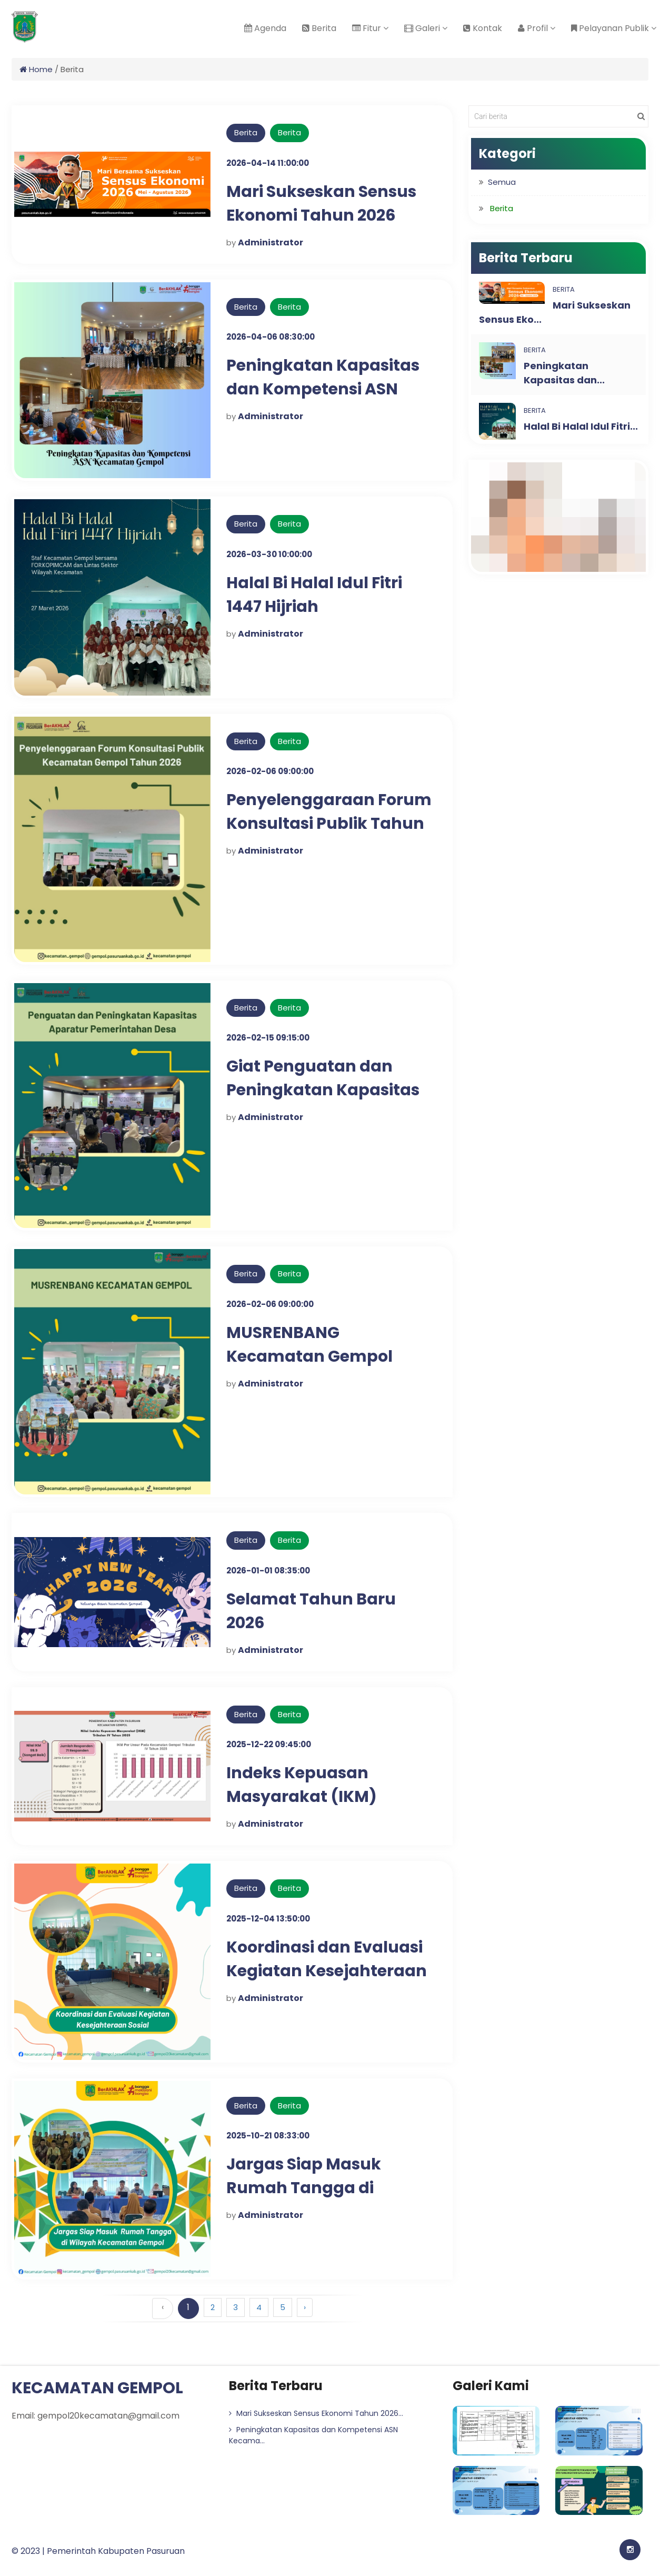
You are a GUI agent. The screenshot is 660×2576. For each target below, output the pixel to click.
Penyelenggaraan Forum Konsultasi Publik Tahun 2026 (329, 823)
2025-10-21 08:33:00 (267, 2135)
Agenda (265, 28)
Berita (319, 28)
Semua (502, 181)
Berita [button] (501, 208)
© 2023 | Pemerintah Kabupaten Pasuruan (98, 2551)
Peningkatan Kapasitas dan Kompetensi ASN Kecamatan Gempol (323, 389)
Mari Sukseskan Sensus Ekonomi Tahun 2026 (322, 203)
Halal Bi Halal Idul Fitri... (581, 426)
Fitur (370, 28)
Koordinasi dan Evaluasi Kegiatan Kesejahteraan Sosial (326, 1971)
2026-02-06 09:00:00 (270, 771)
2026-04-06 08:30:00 (270, 336)
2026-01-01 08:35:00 (268, 1570)
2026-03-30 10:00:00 (269, 554)
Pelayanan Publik (613, 28)
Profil (536, 28)
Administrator (270, 242)
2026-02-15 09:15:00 (267, 1037)
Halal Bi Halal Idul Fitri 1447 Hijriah (314, 595)
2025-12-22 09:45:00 (268, 1744)
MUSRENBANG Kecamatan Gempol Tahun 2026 (309, 1356)
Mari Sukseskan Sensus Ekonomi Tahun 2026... (316, 2413)
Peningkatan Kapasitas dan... (564, 373)
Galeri (425, 28)
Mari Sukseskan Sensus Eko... (555, 312)
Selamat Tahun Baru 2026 (311, 1611)
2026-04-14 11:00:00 (267, 163)
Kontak (482, 28)
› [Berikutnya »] (305, 2307)
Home (36, 69)
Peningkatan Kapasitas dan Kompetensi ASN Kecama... (313, 2435)
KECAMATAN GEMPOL (97, 2388)
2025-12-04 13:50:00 (268, 1918)
